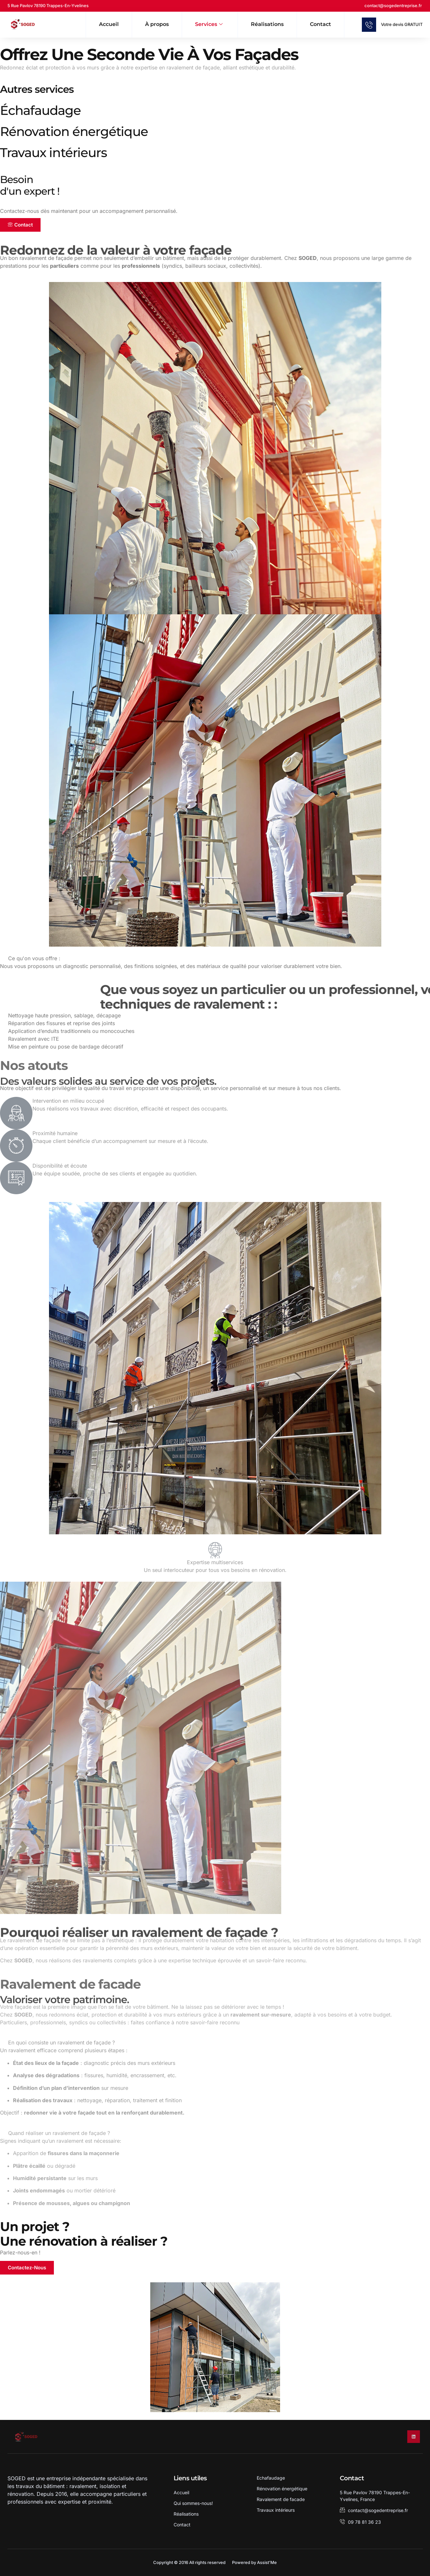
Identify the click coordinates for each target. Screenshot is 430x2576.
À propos (157, 24)
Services (209, 24)
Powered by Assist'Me (254, 2562)
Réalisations (267, 24)
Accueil (109, 24)
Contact (320, 24)
